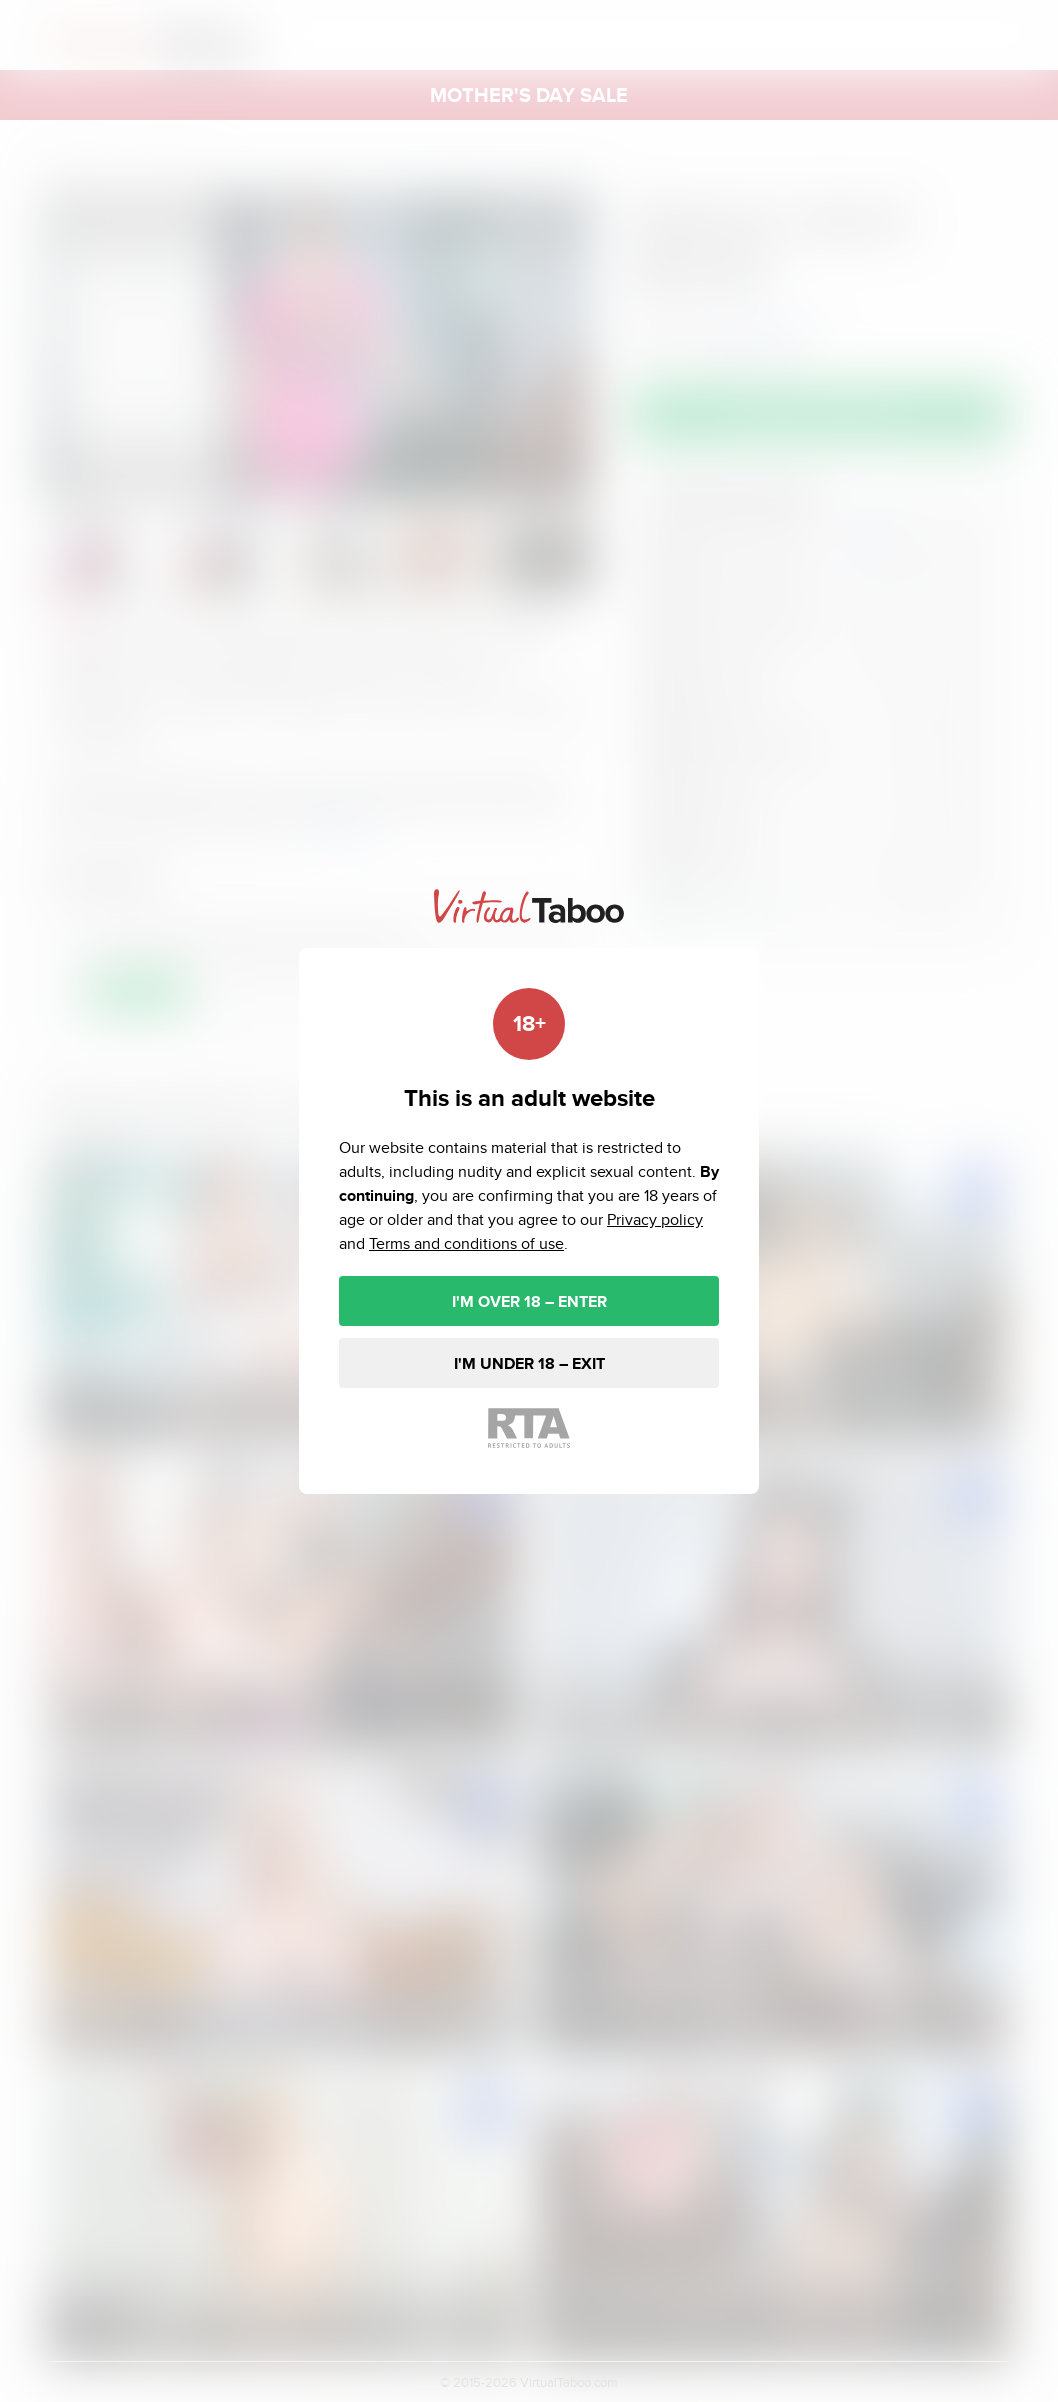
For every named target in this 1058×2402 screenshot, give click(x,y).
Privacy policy (655, 1219)
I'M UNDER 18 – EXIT (529, 1363)
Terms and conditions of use (466, 1243)
